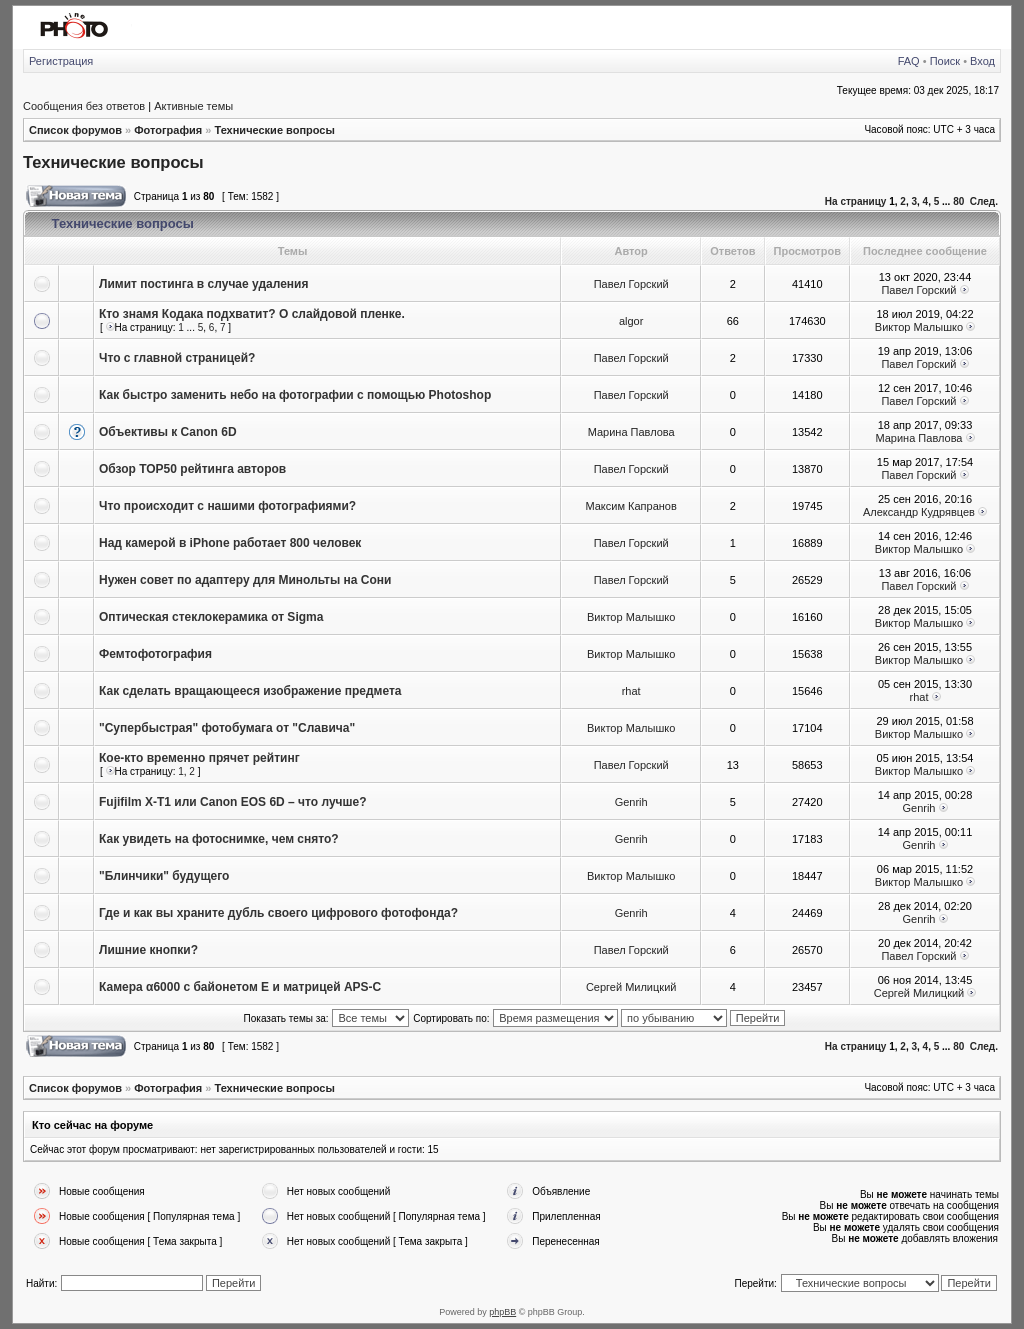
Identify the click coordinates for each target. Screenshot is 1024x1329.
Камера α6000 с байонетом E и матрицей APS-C (240, 987)
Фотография (168, 130)
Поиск (945, 61)
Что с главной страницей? (177, 358)
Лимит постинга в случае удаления (203, 284)
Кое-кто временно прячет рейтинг (199, 758)
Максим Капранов (630, 506)
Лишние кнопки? (148, 950)
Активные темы (193, 106)
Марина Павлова (631, 432)
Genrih (631, 802)
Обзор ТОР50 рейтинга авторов (192, 469)
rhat (631, 691)
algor (631, 321)
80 (958, 201)
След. (984, 201)
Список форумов (75, 130)
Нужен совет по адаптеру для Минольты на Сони (245, 580)
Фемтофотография (155, 654)
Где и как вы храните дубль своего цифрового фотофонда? (278, 913)
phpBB (502, 1312)
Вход (982, 61)
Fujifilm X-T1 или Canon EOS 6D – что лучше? (233, 802)
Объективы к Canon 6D (168, 432)
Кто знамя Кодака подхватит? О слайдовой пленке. (252, 314)
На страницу (856, 201)
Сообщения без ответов (84, 106)
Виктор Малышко (919, 327)
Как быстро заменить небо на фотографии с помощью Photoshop (295, 395)
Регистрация (61, 61)
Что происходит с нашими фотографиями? (227, 506)
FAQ (909, 61)
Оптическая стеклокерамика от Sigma (211, 617)
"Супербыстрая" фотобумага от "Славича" (227, 728)
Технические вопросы (274, 130)
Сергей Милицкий (631, 987)
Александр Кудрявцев (919, 512)
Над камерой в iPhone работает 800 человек (230, 543)
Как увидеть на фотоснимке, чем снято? (219, 839)
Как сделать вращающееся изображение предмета (250, 691)
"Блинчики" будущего (164, 876)
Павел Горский (631, 284)
